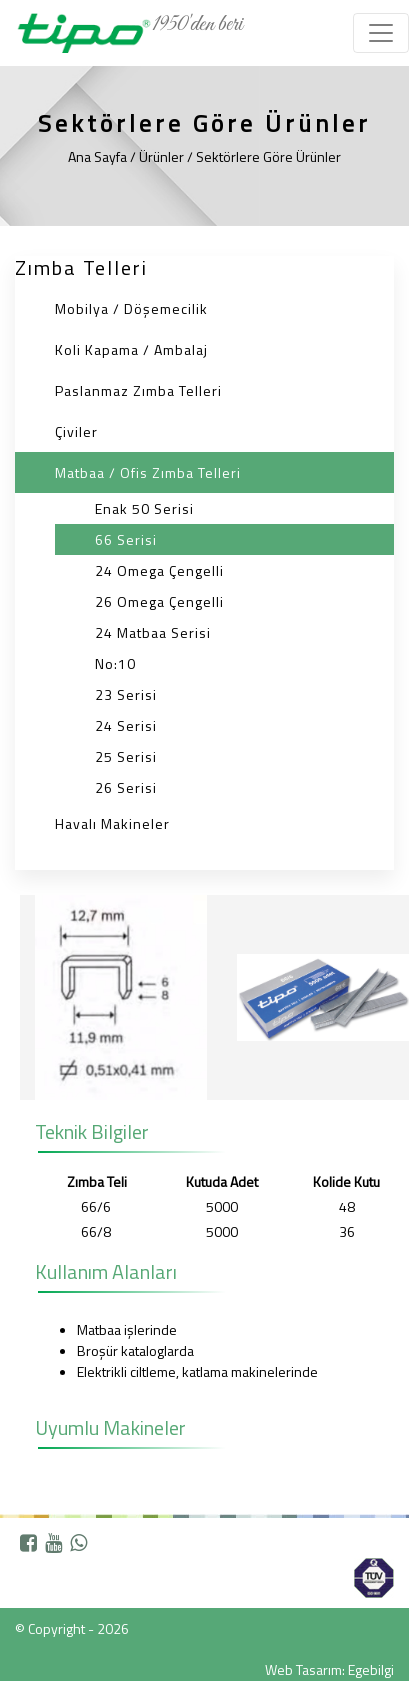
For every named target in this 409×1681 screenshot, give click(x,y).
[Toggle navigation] (381, 33)
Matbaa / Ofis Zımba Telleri (148, 472)
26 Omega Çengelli (159, 601)
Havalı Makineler (112, 823)
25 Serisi (126, 756)
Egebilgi (371, 1669)
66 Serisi (126, 539)
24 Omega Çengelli (159, 570)
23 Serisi (126, 694)
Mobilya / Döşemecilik (131, 308)
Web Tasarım (303, 1669)
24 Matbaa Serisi (153, 632)
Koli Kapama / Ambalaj (131, 349)
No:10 (115, 663)
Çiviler (76, 431)
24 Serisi (126, 725)
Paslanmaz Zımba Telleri (138, 390)
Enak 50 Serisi (144, 508)
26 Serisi (126, 787)
